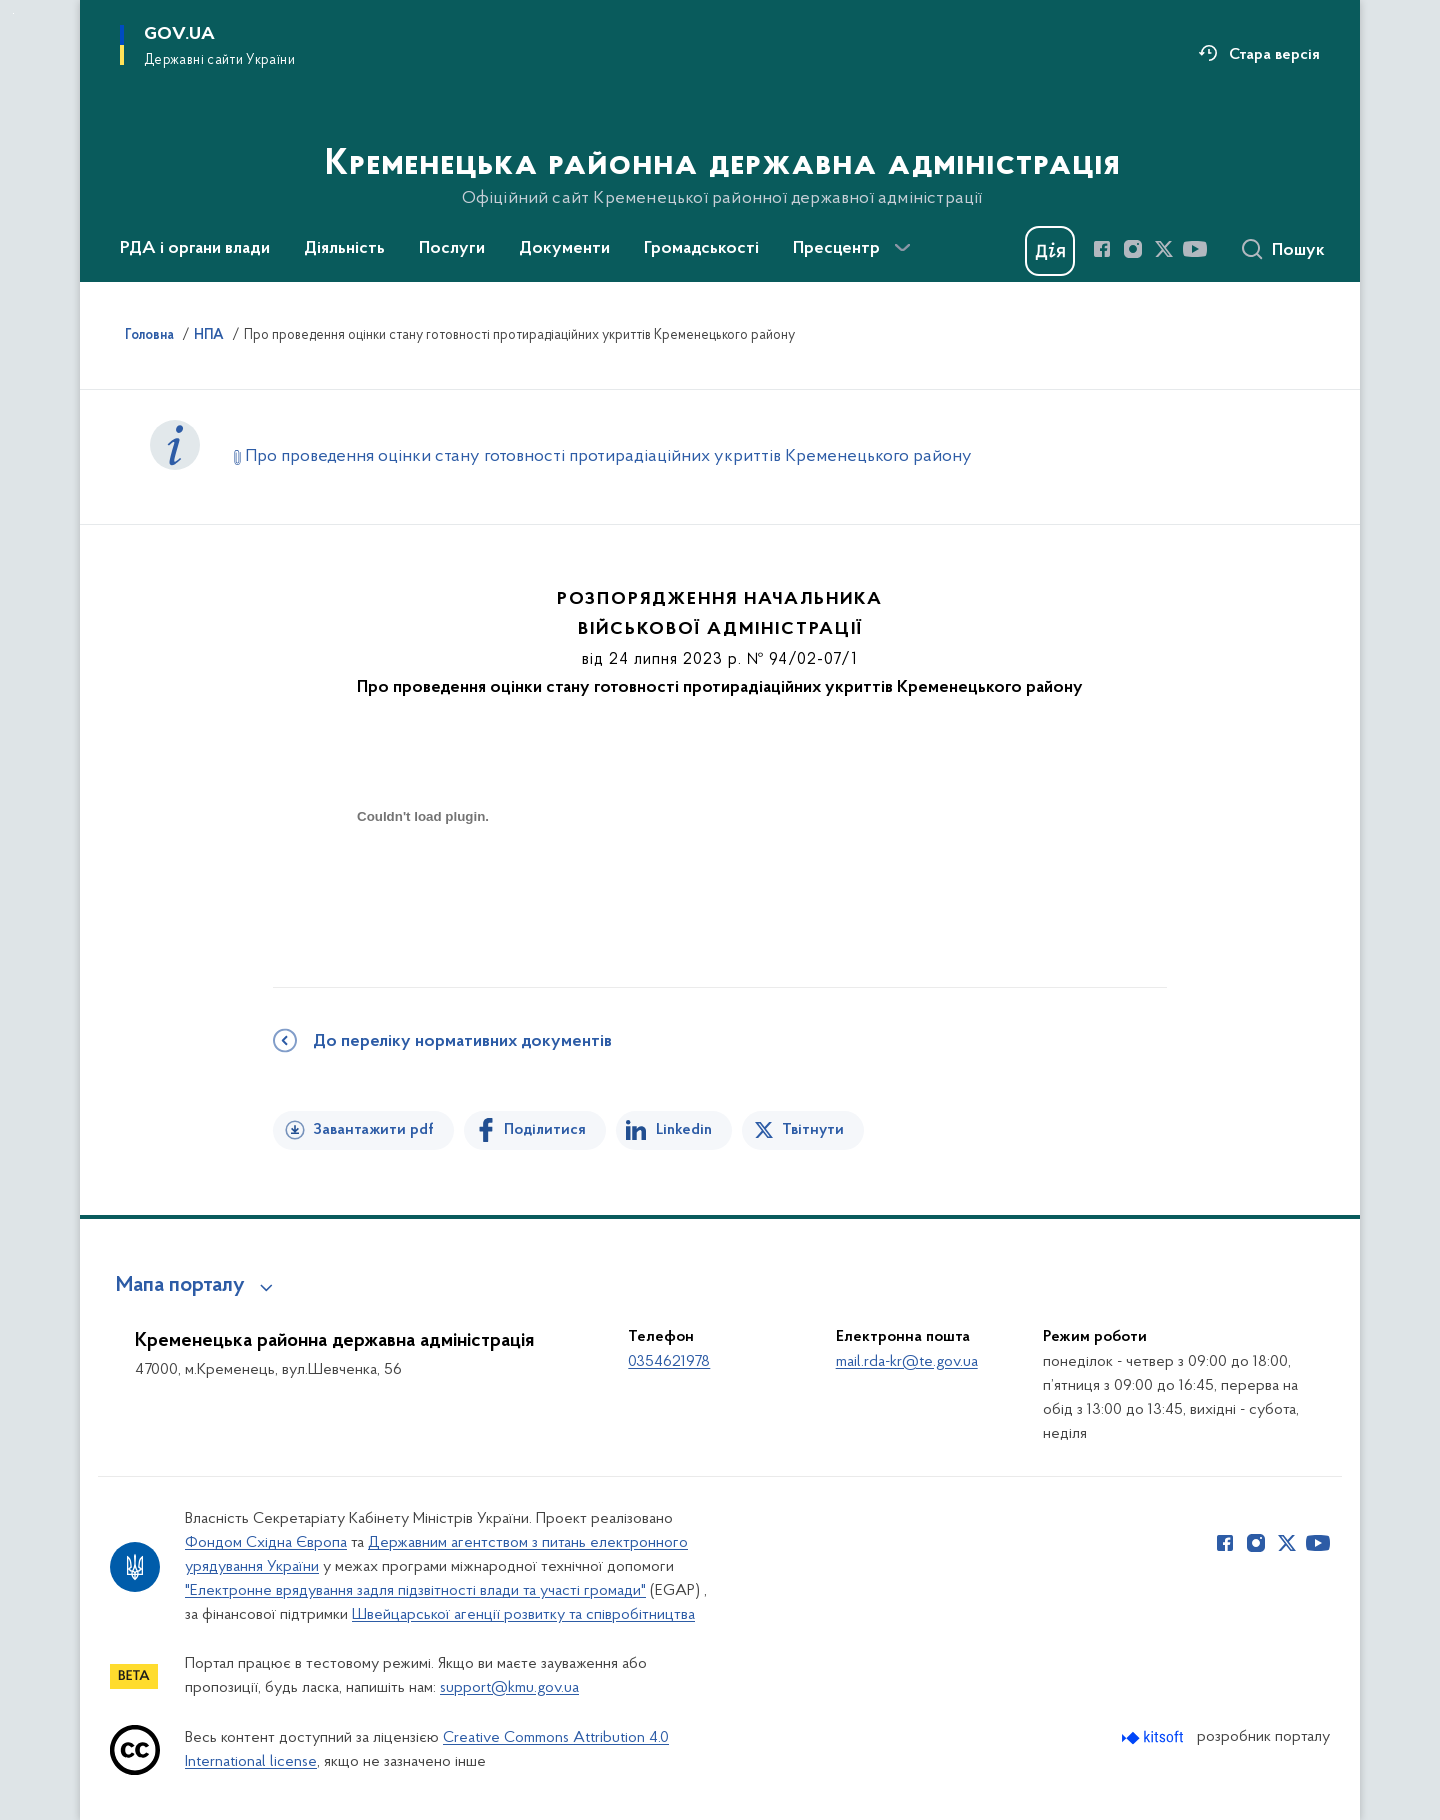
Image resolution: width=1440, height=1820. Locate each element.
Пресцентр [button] (836, 249)
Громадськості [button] (701, 249)
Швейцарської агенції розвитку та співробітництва (523, 1615)
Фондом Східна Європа (266, 1543)
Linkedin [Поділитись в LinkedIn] (684, 1130)
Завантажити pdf (373, 1130)
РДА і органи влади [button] (195, 249)
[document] (423, 887)
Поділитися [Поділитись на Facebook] (545, 1130)
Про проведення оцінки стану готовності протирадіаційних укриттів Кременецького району (608, 456)
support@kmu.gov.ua (509, 1688)
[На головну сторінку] (720, 139)
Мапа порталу (180, 1286)
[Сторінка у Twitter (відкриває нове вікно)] (1164, 249)
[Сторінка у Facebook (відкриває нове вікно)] (1102, 249)
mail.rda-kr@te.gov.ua (907, 1362)
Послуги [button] (452, 249)
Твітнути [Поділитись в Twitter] (813, 1130)
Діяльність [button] (344, 249)
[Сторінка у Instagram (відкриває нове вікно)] (1133, 249)
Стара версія (1274, 55)
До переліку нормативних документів (462, 1042)
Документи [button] (564, 249)
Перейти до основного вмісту (13, 13)
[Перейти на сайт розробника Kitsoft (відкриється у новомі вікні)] (1154, 1737)
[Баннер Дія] (1050, 251)
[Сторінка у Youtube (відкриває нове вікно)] (1195, 249)
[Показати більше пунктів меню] (902, 248)
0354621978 (669, 1362)
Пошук (1298, 251)
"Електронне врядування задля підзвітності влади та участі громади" (415, 1591)
